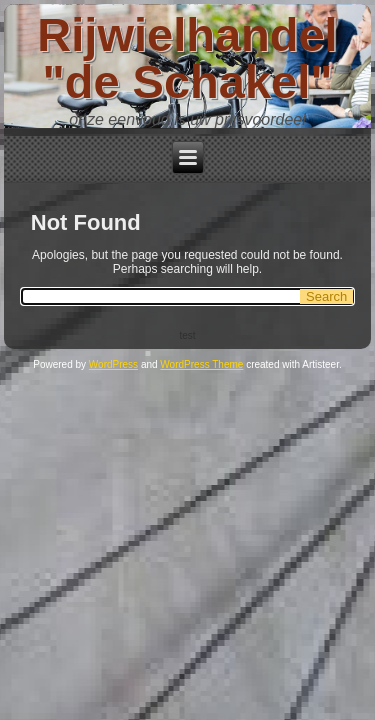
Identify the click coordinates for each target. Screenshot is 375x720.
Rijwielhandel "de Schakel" (187, 58)
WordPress (113, 364)
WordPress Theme (201, 364)
